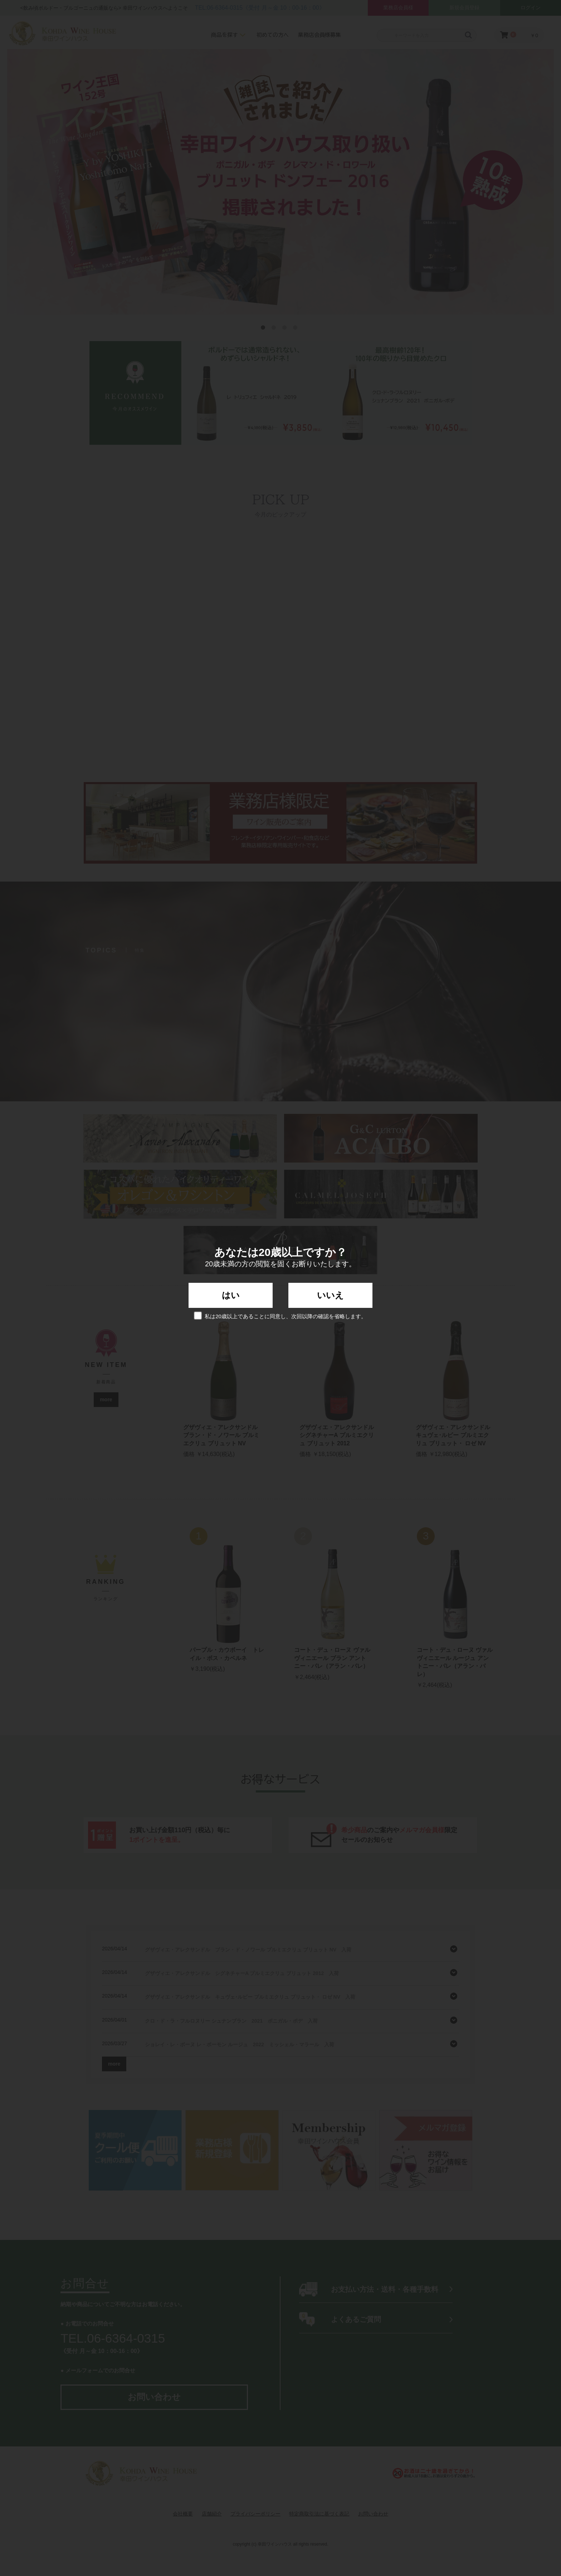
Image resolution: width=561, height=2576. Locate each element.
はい (231, 1295)
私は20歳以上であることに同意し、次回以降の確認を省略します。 (280, 1315)
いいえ (330, 1295)
